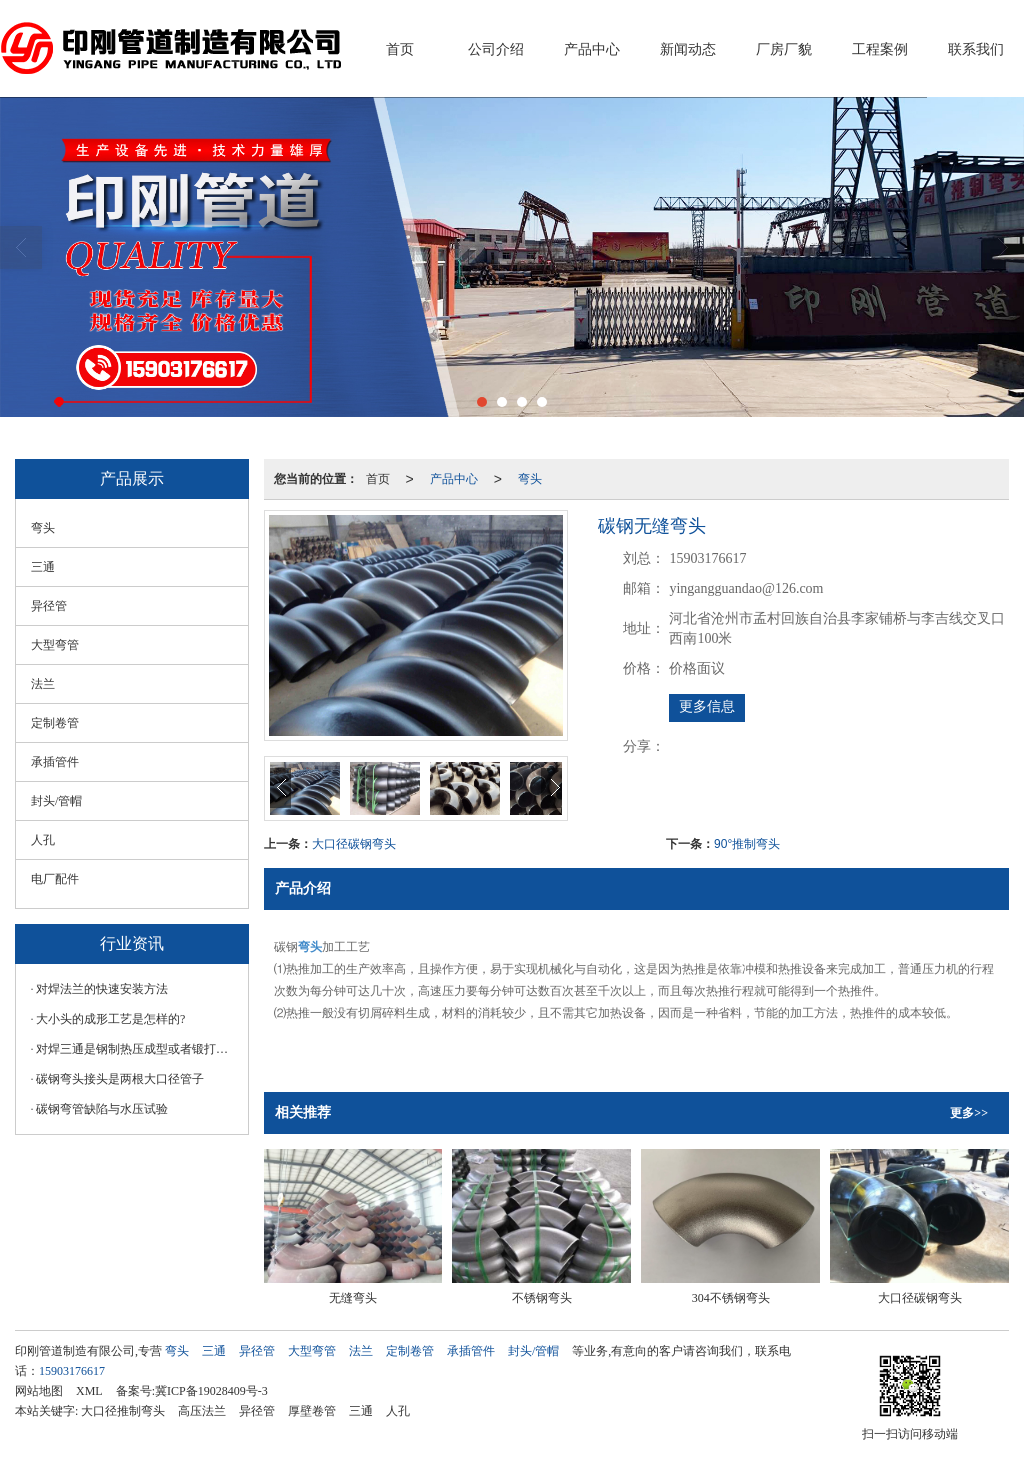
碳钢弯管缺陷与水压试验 (102, 1109)
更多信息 (707, 706)
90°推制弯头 (747, 844)
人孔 (43, 840)
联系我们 (976, 49)
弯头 (530, 479)
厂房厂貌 (784, 49)
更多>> (969, 1113)
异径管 (49, 606)
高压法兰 (202, 1411)
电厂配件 (55, 879)
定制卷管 (55, 723)
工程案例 (880, 49)
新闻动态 (688, 49)
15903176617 (72, 1371)
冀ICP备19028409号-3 (211, 1391)
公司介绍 (496, 49)
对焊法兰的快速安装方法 (102, 989)
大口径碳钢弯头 (354, 844)
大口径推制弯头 (123, 1411)
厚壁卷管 (312, 1411)
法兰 (43, 684)
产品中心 (592, 49)
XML (89, 1391)
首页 (400, 49)
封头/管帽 (56, 801)
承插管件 (55, 762)
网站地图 (39, 1391)
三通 (43, 567)
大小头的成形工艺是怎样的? (110, 1019)
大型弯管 (55, 645)
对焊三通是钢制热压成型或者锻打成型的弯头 (137, 1049)
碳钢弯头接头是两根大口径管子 (120, 1079)
